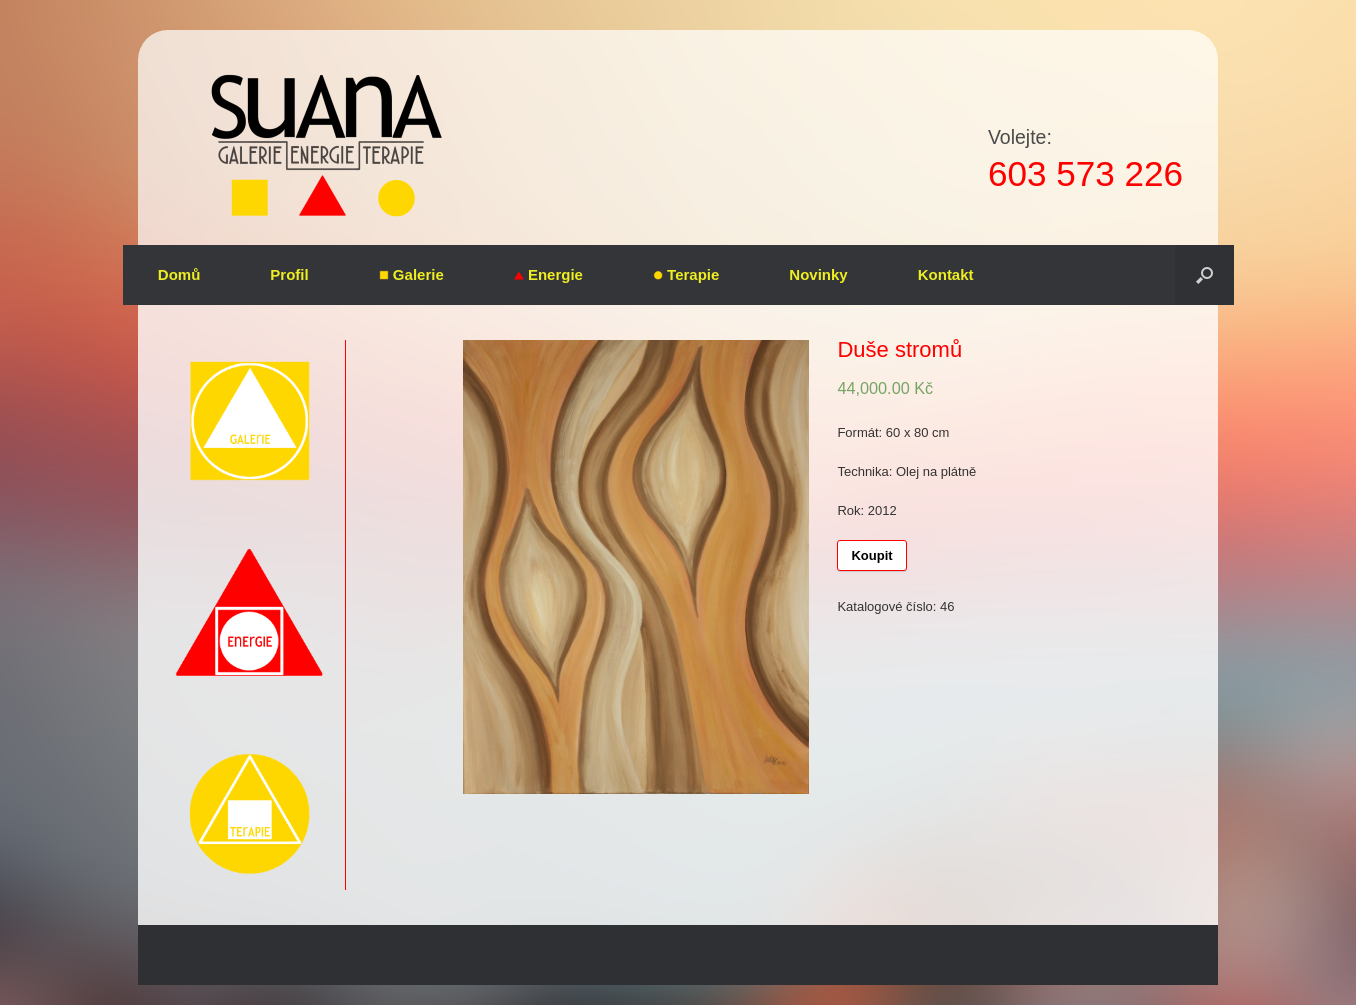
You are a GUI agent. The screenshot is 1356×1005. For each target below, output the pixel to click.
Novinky (818, 274)
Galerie (411, 274)
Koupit (871, 555)
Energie (548, 274)
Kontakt (946, 274)
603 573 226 (1085, 173)
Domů (179, 274)
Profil (289, 274)
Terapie (686, 274)
